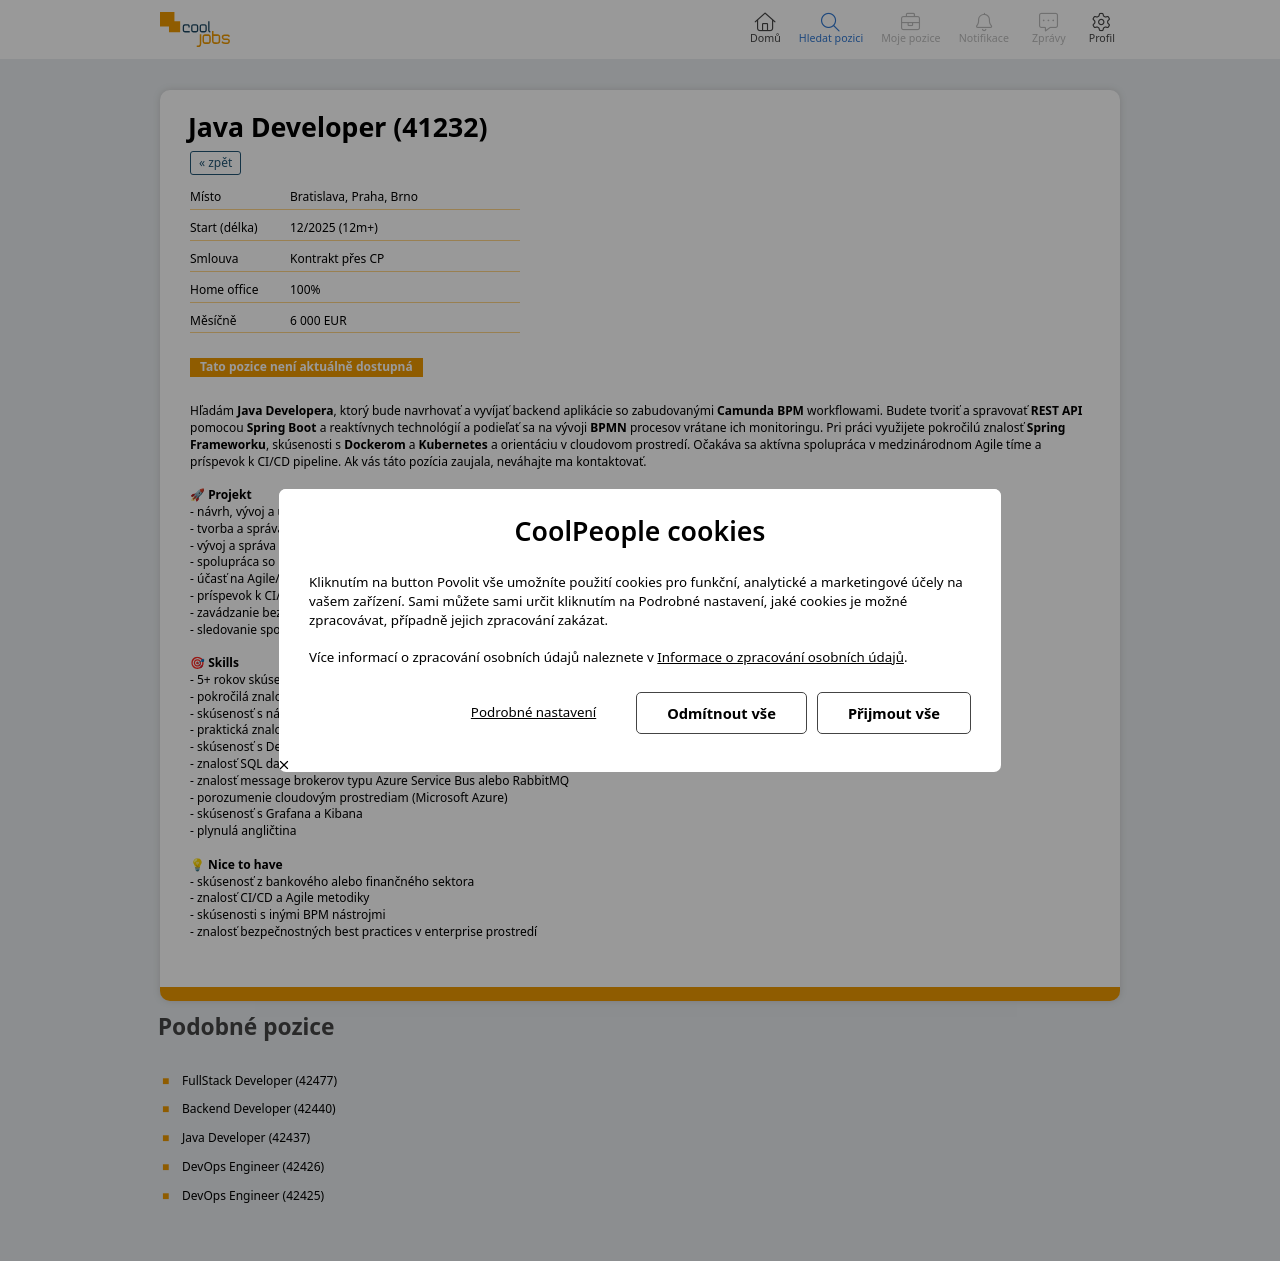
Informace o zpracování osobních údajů (780, 657)
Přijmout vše (894, 713)
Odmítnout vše (721, 713)
